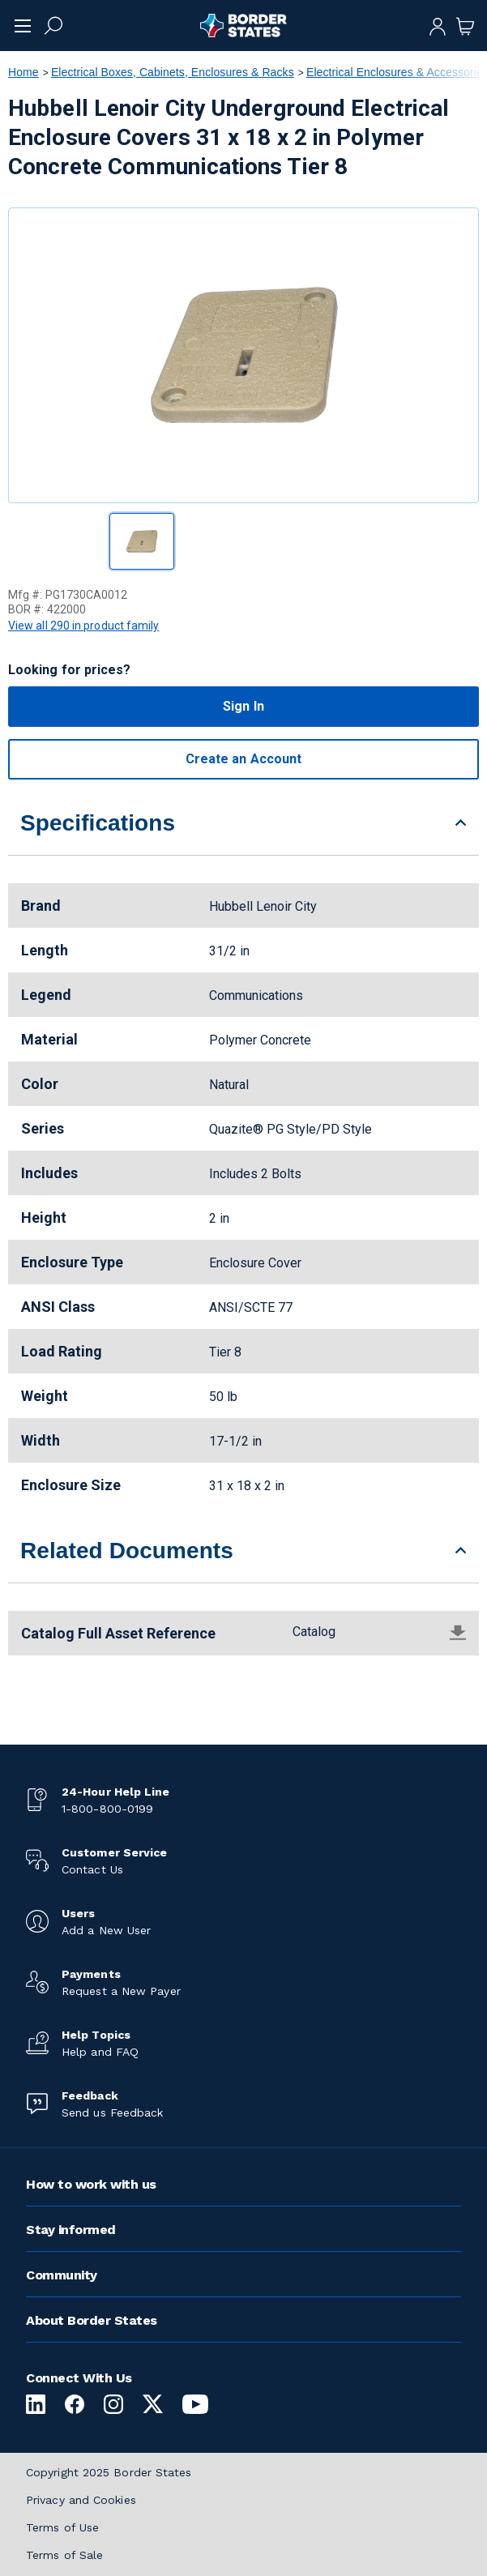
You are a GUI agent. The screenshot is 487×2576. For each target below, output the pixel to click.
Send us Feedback (112, 2112)
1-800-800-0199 (107, 1808)
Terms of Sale (64, 2554)
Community (61, 2275)
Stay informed (71, 2229)
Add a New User (106, 1930)
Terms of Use (62, 2527)
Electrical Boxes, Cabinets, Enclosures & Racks (172, 72)
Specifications (97, 822)
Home (23, 72)
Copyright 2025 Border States (109, 2472)
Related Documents (126, 1550)
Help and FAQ (100, 2051)
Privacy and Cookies (81, 2499)
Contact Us (92, 1869)
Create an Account (243, 759)
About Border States (91, 2320)
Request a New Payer (121, 1990)
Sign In (243, 706)
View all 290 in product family (83, 625)
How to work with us (91, 2184)
